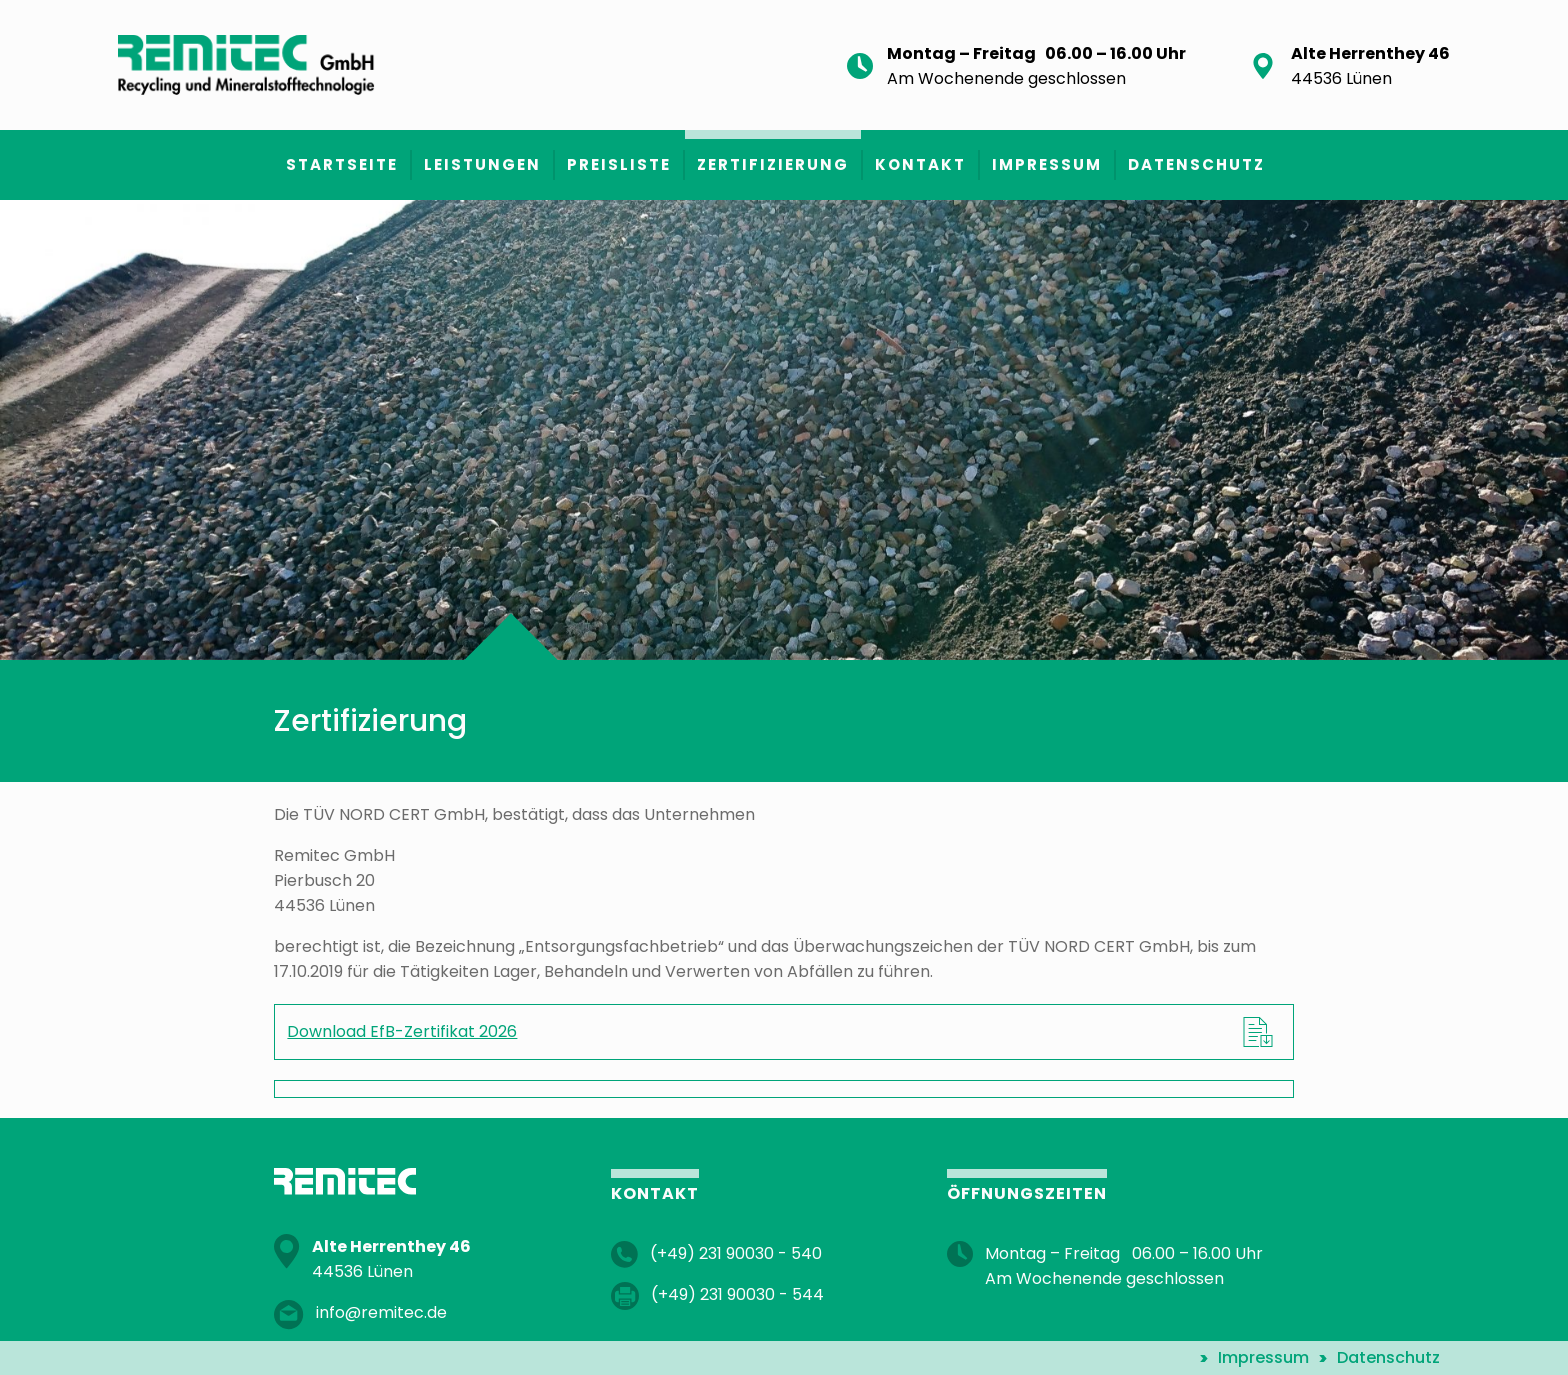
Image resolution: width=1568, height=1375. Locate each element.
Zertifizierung (773, 164)
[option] (784, 430)
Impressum (1047, 164)
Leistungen (482, 164)
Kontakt (920, 164)
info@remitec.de (381, 1312)
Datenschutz (1196, 164)
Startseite (342, 164)
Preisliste (619, 164)
